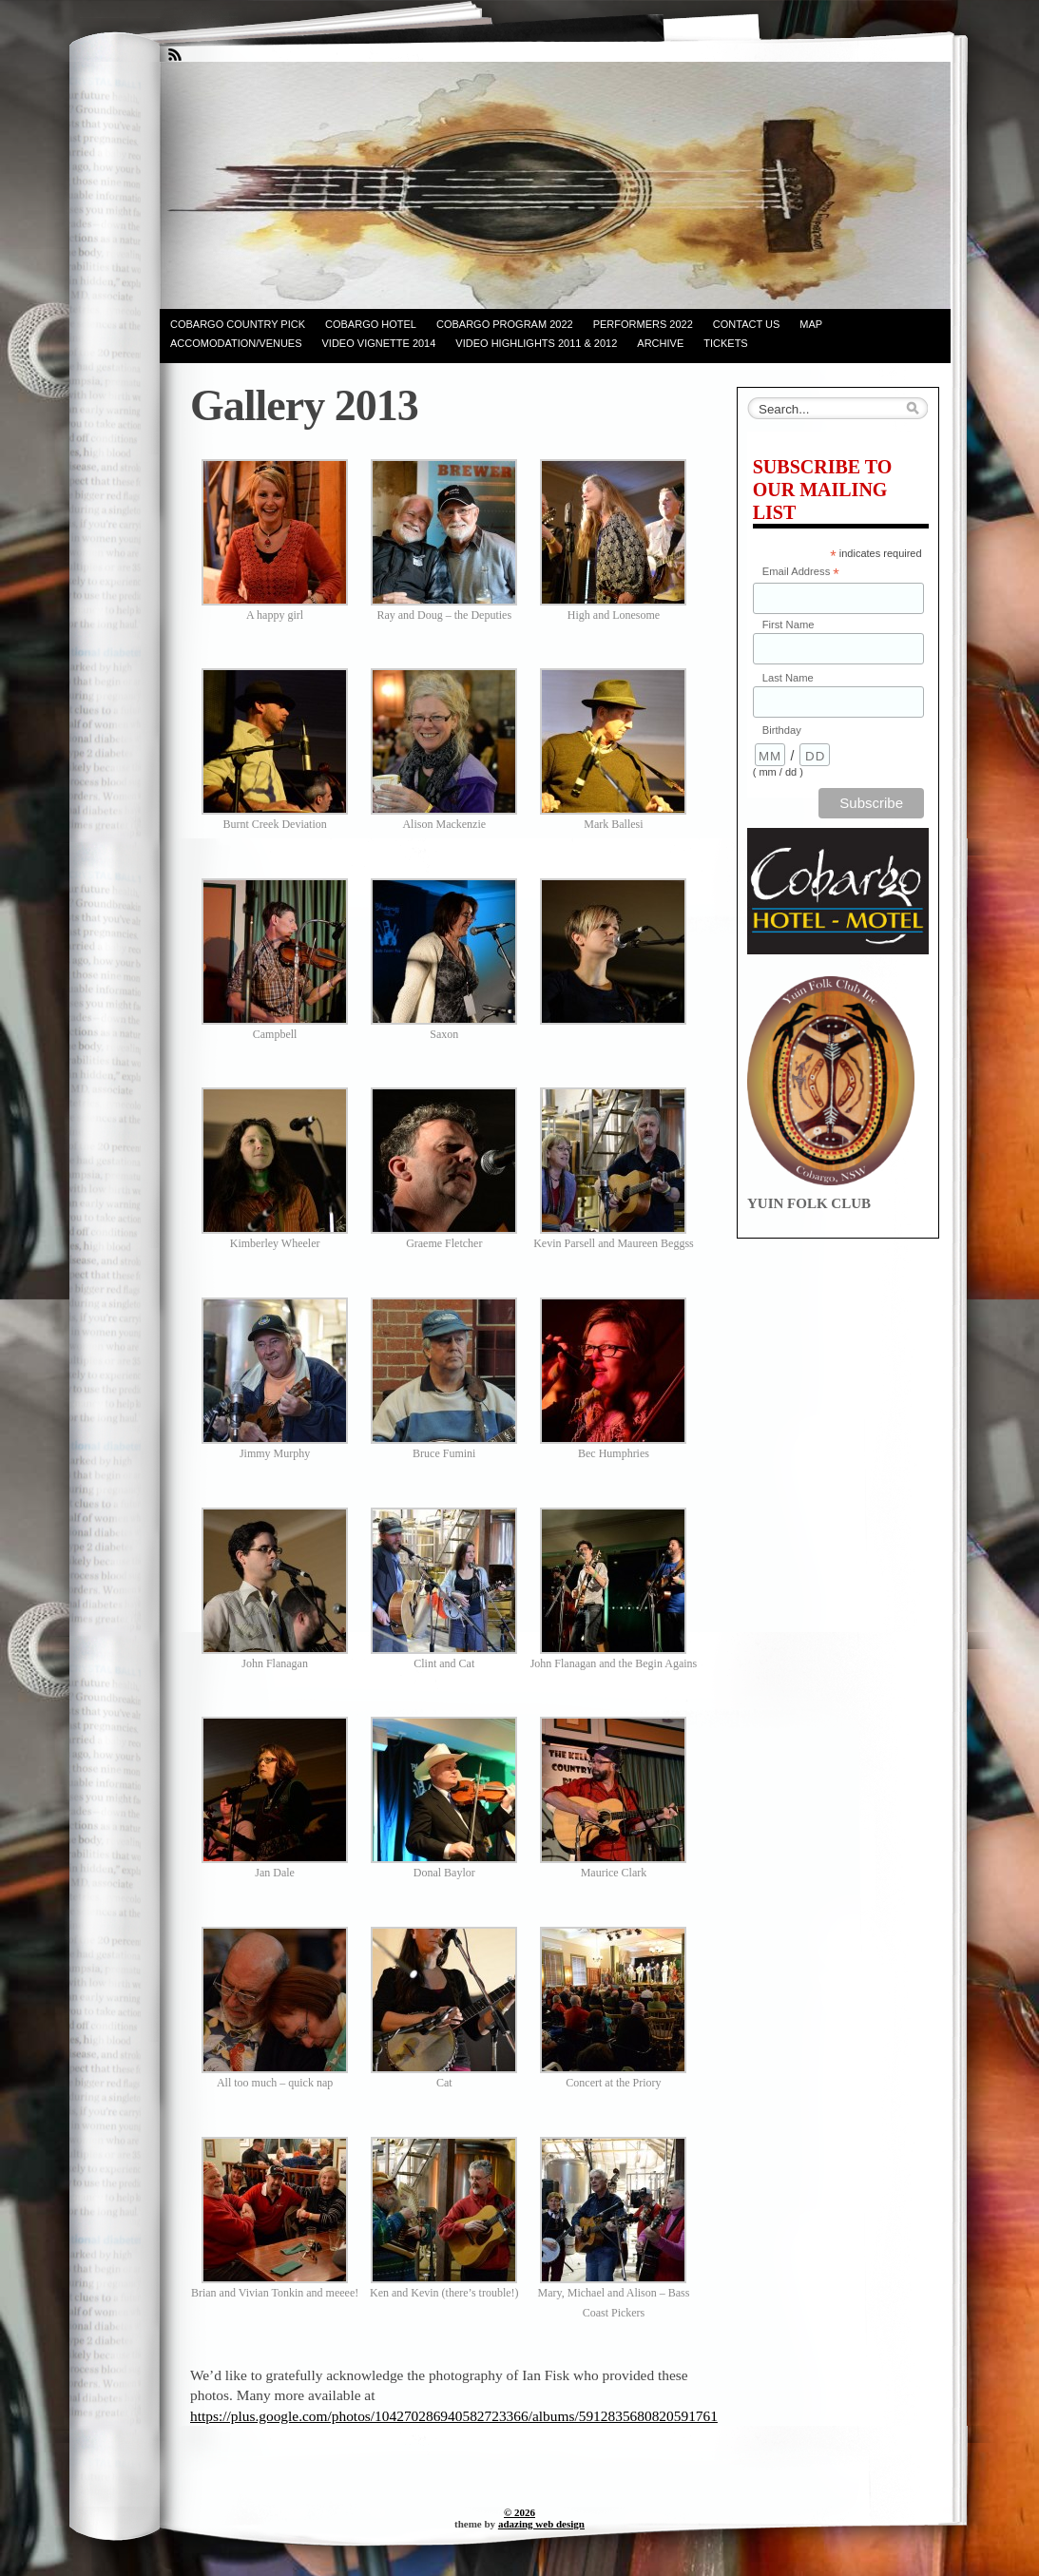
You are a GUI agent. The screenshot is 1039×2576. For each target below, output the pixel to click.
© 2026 (519, 2512)
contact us (746, 324)
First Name (788, 624)
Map (810, 324)
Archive (660, 343)
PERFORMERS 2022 (643, 324)
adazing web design (541, 2523)
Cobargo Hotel (370, 324)
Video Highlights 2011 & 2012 (536, 343)
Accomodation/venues (236, 343)
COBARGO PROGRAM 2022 (504, 324)
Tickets (725, 343)
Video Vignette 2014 (379, 343)
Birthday (781, 730)
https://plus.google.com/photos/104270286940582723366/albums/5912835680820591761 (454, 2416)
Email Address (800, 573)
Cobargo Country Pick (237, 324)
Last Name (788, 677)
